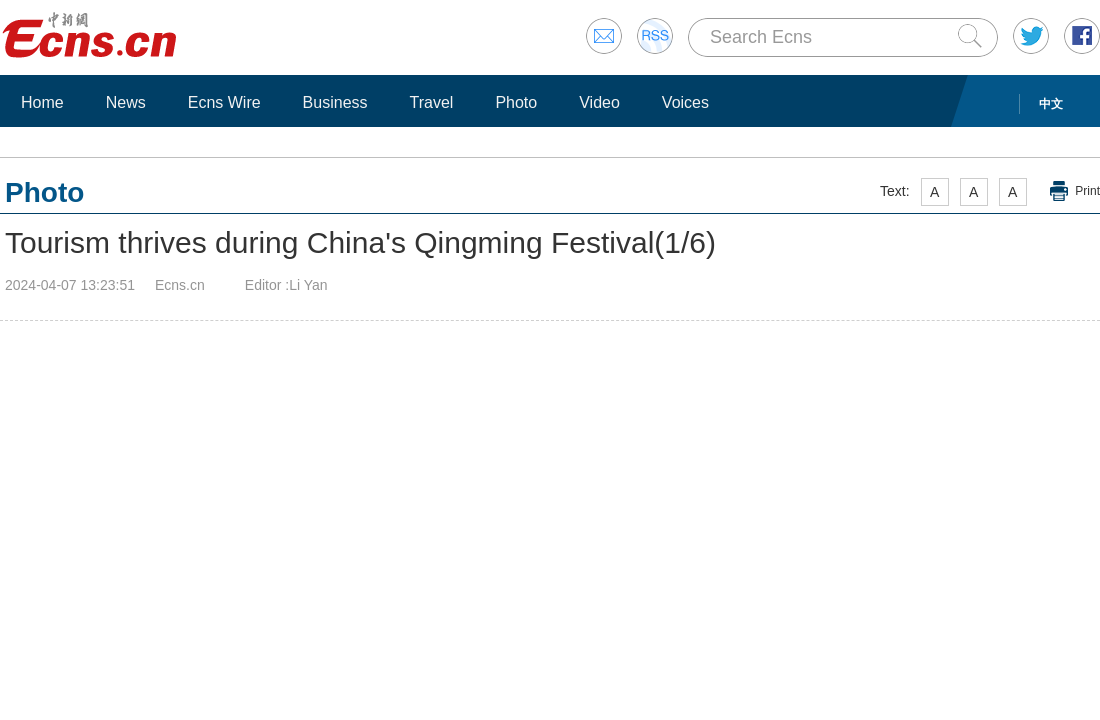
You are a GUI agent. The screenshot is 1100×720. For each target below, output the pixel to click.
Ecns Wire (224, 102)
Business (335, 102)
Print (1087, 191)
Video (599, 102)
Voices (685, 102)
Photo (516, 102)
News (126, 102)
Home (42, 102)
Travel (432, 102)
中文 (1051, 104)
